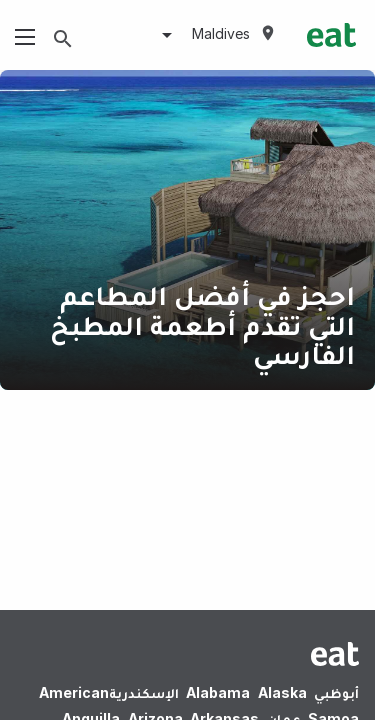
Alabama (218, 692)
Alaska (282, 692)
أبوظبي (336, 692)
